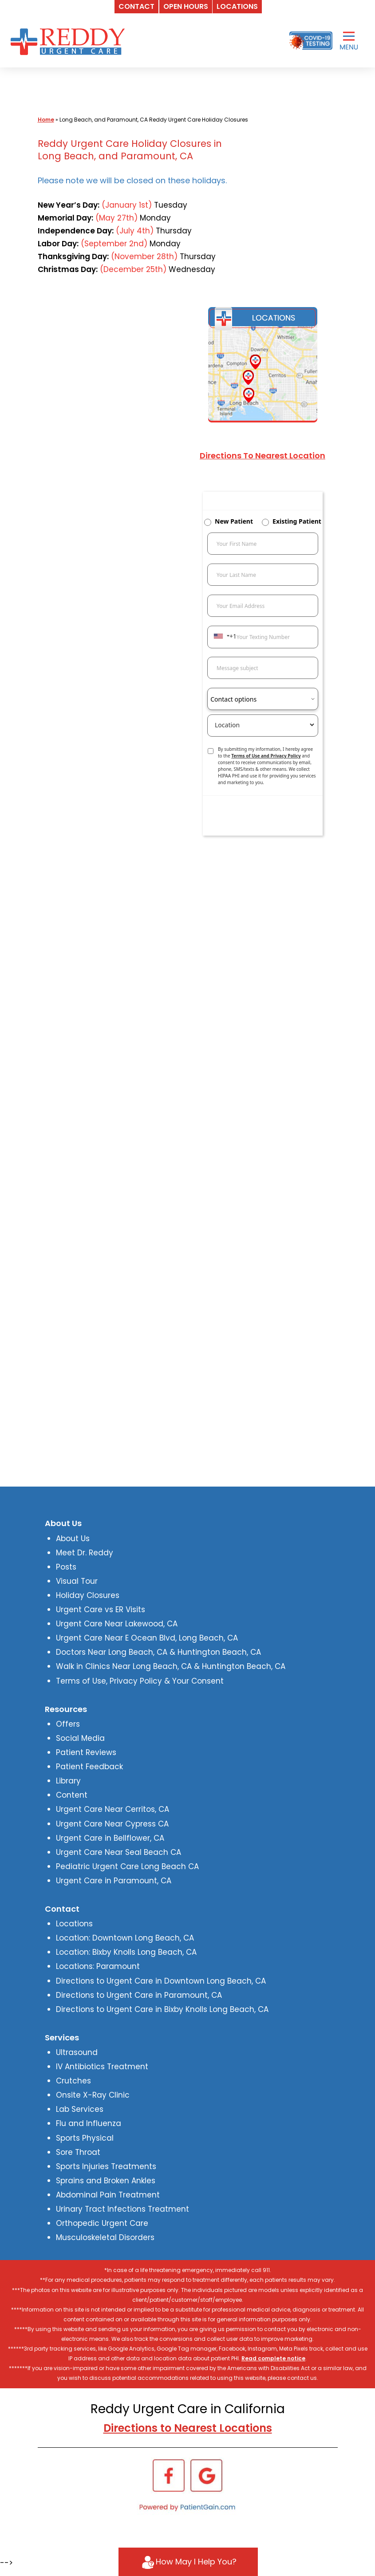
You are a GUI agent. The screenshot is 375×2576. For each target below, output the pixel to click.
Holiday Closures (87, 1595)
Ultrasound (77, 2052)
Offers (68, 1724)
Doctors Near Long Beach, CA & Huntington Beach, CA (158, 1652)
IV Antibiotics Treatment (102, 2066)
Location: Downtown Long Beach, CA (125, 1938)
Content (71, 1795)
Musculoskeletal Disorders (105, 2237)
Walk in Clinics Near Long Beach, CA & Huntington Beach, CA (170, 1666)
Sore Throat (78, 2152)
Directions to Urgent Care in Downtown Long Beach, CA (161, 1981)
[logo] (69, 41)
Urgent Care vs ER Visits (100, 1609)
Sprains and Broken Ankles (105, 2180)
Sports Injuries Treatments (106, 2166)
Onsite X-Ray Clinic (93, 2095)
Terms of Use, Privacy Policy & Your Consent (140, 1681)
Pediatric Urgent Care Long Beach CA (127, 1866)
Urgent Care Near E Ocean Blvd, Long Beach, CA (147, 1638)
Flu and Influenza (88, 2123)
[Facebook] (168, 2474)
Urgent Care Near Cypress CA (112, 1824)
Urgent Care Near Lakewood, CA (117, 1623)
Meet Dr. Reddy (84, 1552)
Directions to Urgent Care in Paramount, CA (139, 1995)
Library (68, 1780)
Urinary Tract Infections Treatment (122, 2209)
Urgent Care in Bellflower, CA (110, 1838)
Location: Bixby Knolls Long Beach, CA (126, 1952)
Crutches (73, 2080)
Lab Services (79, 2109)
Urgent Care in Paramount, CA (113, 1880)
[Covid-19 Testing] (310, 40)
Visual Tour (77, 1581)
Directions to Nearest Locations (188, 2428)
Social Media (80, 1738)
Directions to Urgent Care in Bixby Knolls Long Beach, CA (162, 2009)
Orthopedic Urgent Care (102, 2223)
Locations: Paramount (98, 1966)
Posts (66, 1567)
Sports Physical (85, 2138)
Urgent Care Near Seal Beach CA (118, 1852)
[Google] (206, 2474)
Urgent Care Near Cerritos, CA (112, 1809)
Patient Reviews (86, 1752)
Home (46, 119)
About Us (73, 1538)
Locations (74, 1923)
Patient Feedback (89, 1766)
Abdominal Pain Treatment (108, 2194)
